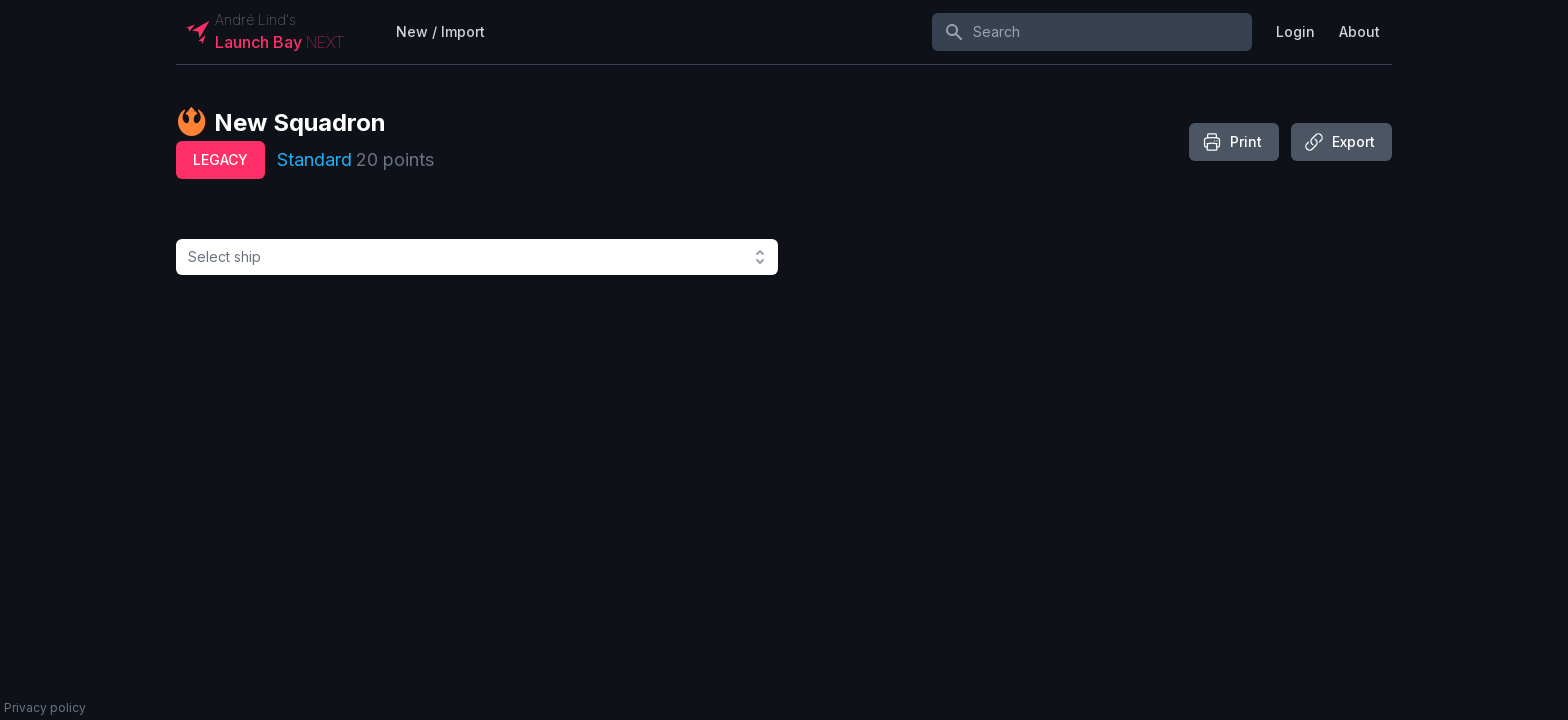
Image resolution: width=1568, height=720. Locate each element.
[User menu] (1295, 32)
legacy (220, 159)
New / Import (440, 31)
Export (1339, 142)
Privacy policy (45, 707)
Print (1232, 142)
